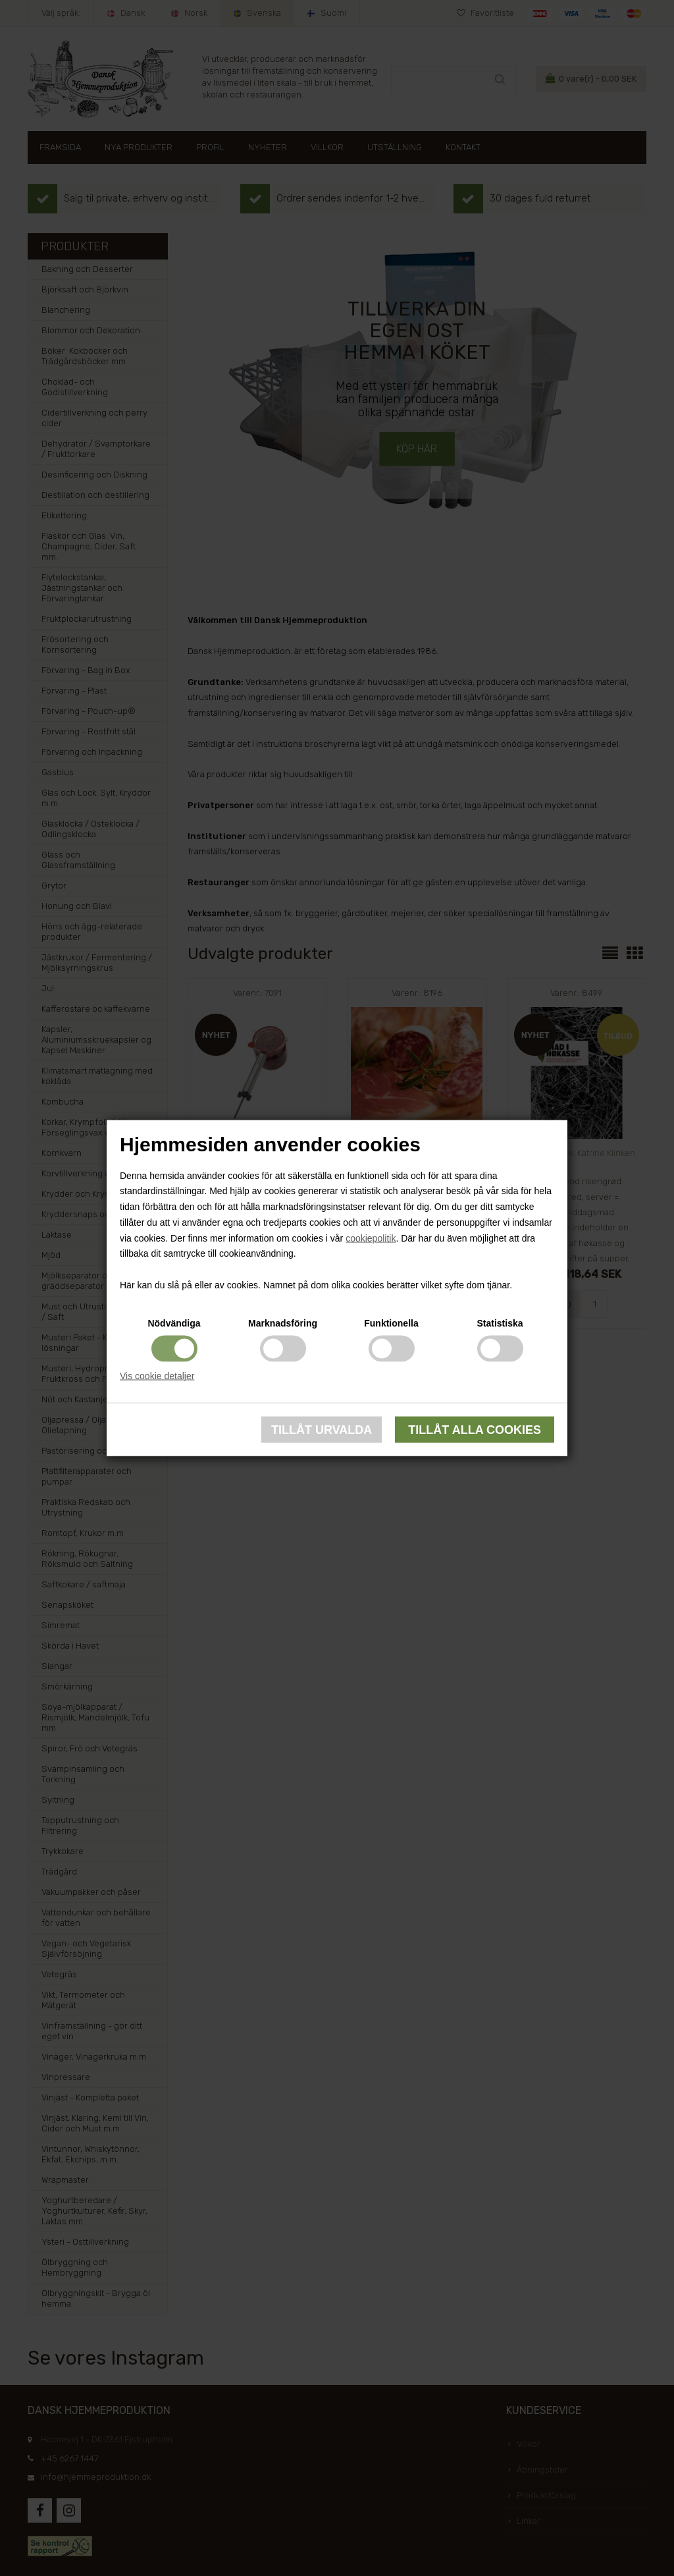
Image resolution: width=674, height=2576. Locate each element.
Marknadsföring (282, 1322)
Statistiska (500, 1322)
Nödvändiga (173, 1322)
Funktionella (391, 1322)
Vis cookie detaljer (157, 1375)
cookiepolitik (371, 1237)
